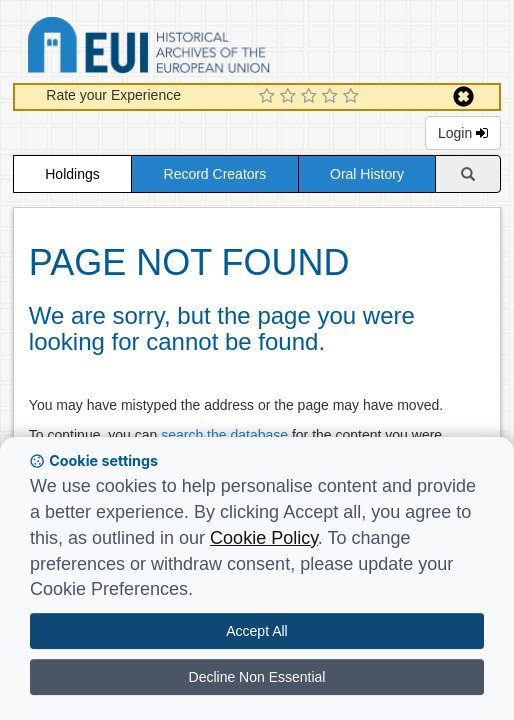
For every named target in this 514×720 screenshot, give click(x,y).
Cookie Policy (264, 538)
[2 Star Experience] (290, 97)
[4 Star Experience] (332, 97)
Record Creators (215, 174)
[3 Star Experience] (311, 97)
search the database (224, 435)
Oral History (367, 174)
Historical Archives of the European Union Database (205, 48)
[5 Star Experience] (353, 97)
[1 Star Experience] (269, 97)
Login (463, 133)
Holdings (72, 174)
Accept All (256, 631)
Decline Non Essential (257, 677)
